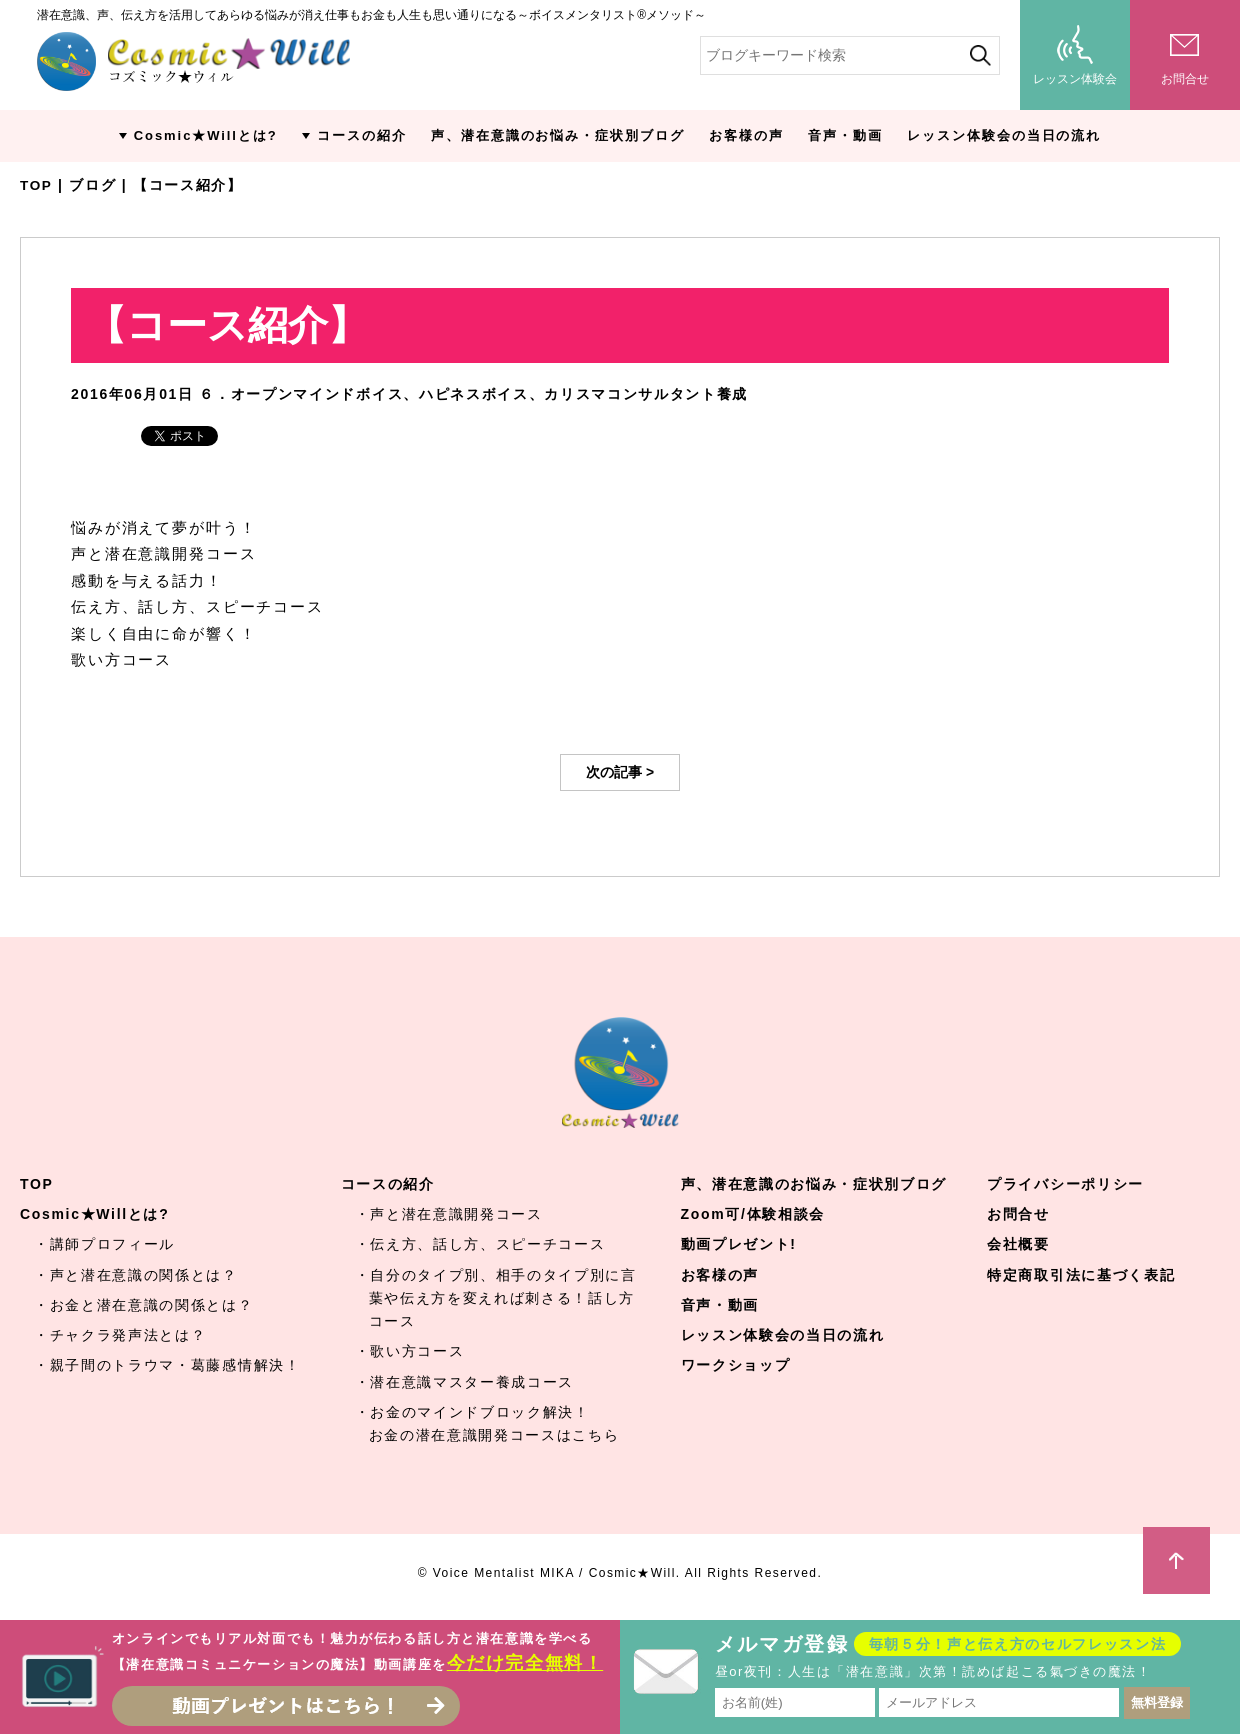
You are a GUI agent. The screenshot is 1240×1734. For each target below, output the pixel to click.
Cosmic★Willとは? (206, 135)
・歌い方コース (410, 1351)
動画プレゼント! (739, 1244)
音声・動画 (845, 135)
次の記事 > (620, 772)
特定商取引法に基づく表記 (1081, 1275)
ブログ (93, 185)
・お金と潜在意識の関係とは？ (144, 1305)
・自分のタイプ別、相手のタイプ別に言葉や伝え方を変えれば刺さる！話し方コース (496, 1298)
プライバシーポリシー (1065, 1184)
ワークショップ (736, 1365)
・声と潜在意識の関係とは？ (136, 1275)
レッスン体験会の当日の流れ (1004, 135)
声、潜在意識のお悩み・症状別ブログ (558, 135)
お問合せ (1018, 1214)
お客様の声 (746, 135)
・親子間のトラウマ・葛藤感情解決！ (167, 1365)
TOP (36, 185)
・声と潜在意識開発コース (449, 1214)
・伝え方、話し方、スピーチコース (480, 1244)
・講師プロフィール (104, 1244)
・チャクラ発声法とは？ (120, 1335)
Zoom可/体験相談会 (753, 1214)
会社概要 (1018, 1244)
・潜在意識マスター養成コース (465, 1382)
